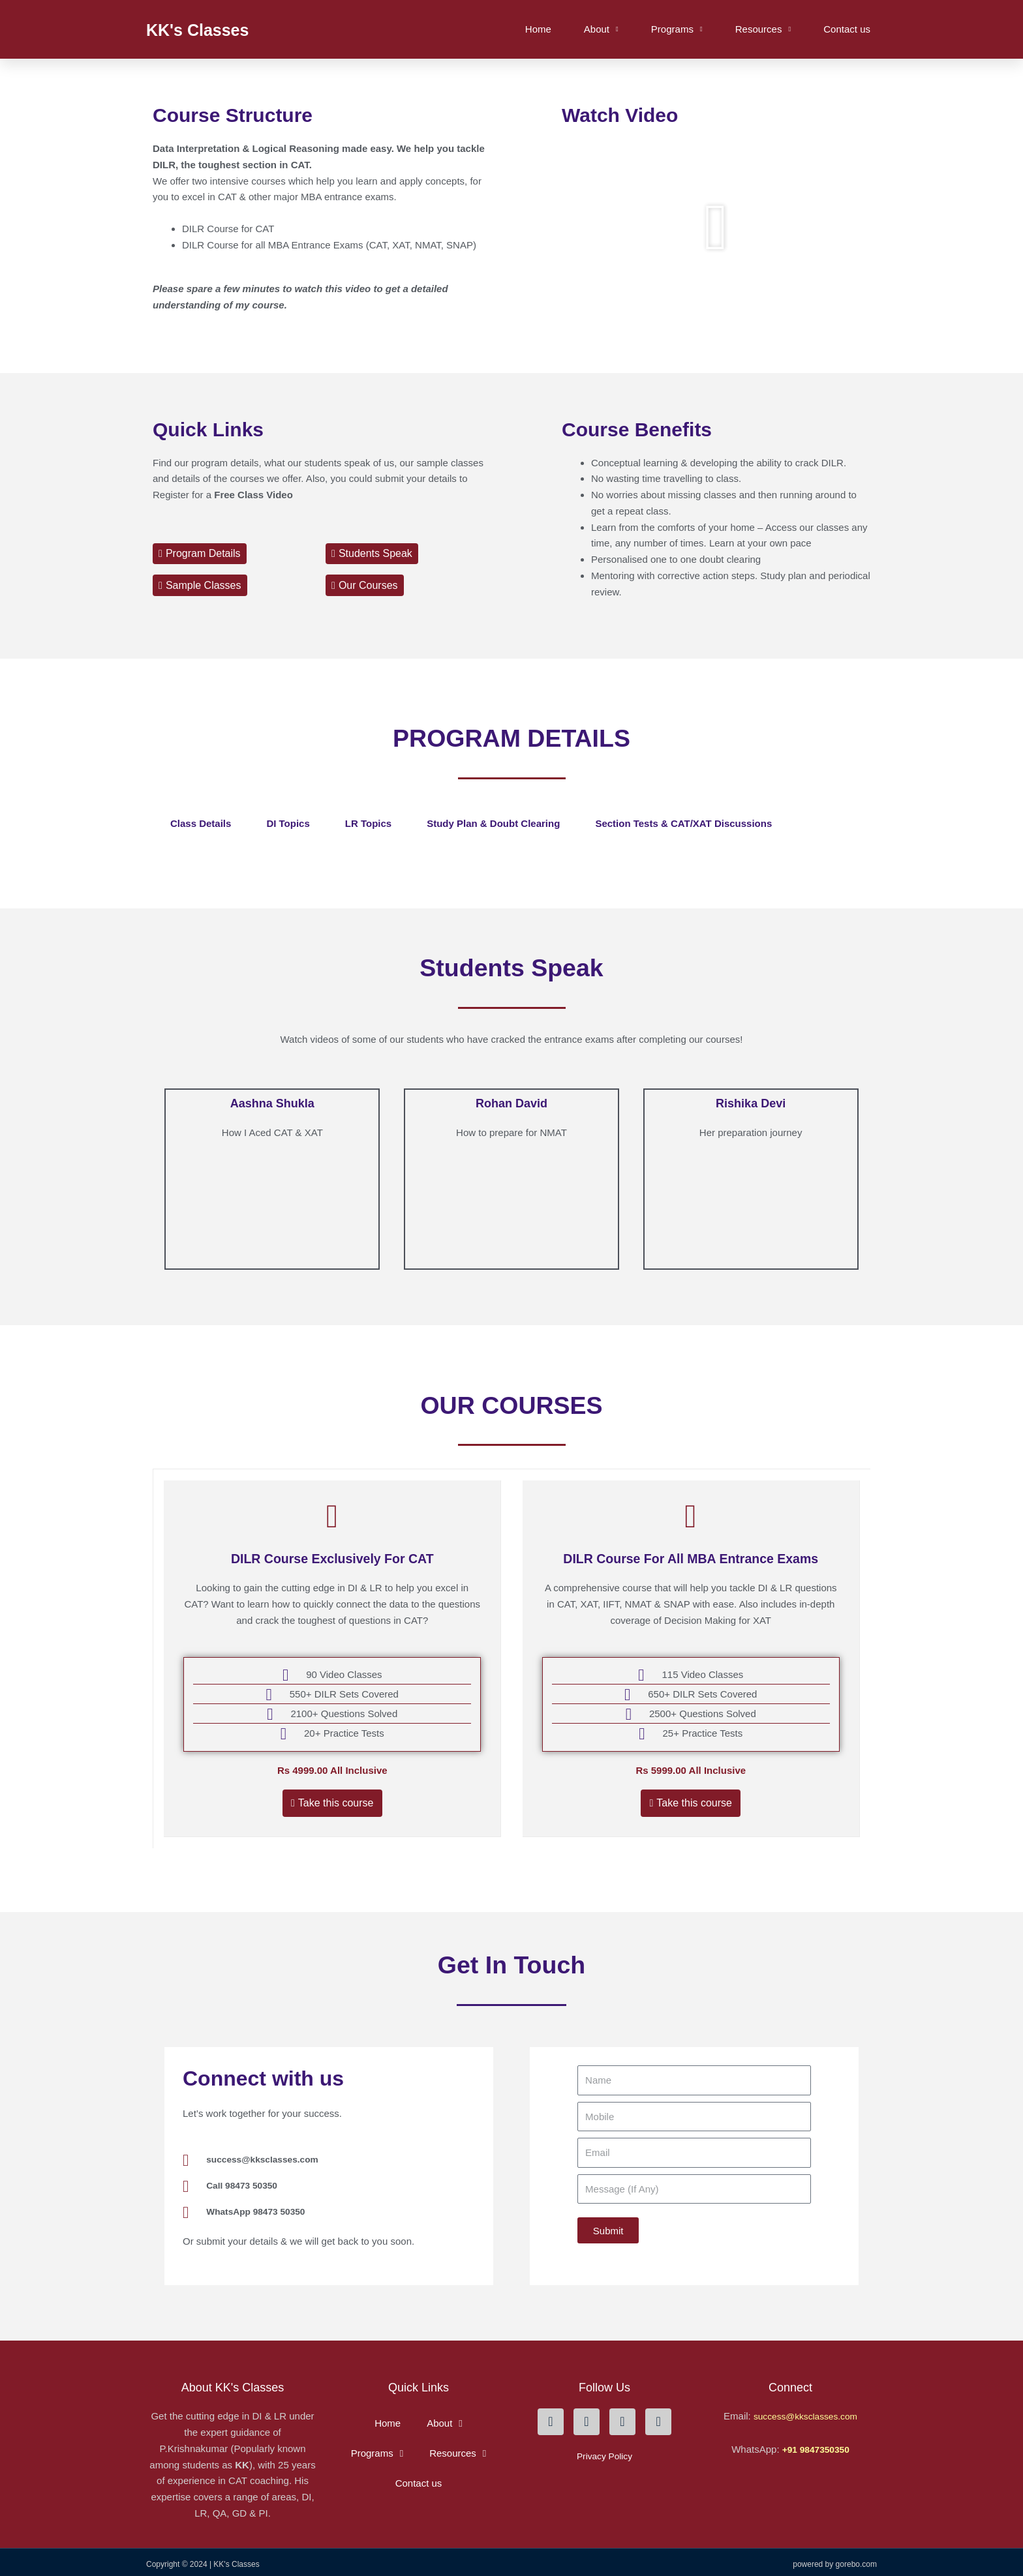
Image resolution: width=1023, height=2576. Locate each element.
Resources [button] (763, 30)
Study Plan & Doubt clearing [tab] (493, 823)
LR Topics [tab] (368, 823)
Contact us (846, 29)
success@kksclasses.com (805, 2410)
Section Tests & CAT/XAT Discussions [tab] (683, 823)
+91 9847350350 (816, 2443)
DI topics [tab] (287, 823)
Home (538, 29)
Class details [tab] (200, 823)
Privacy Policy (604, 2451)
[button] (716, 227)
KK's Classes (212, 28)
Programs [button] (677, 30)
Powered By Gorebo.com (835, 2559)
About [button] (601, 30)
